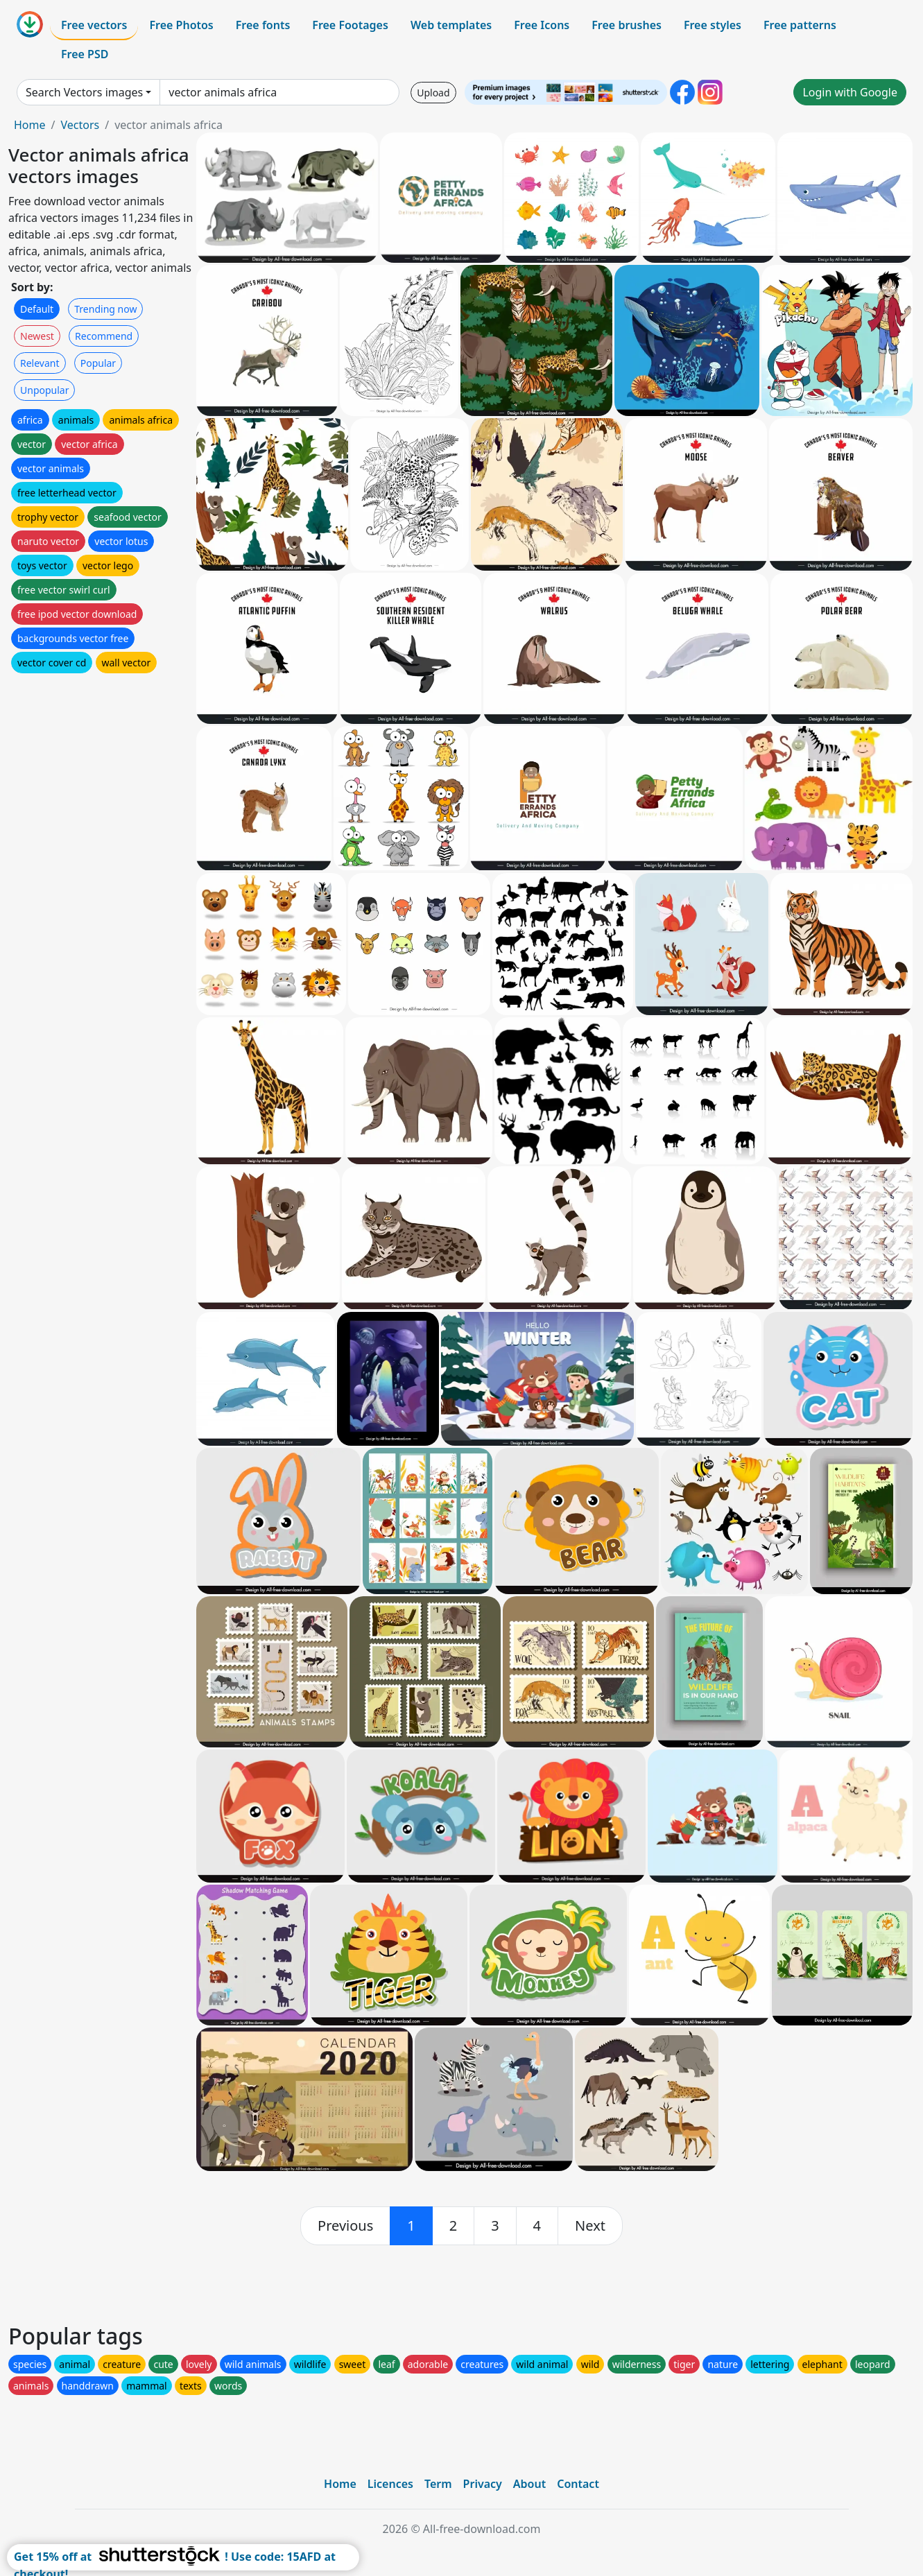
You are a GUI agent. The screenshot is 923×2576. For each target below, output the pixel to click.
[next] (590, 2225)
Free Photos (181, 25)
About (529, 2483)
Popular (98, 363)
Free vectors (94, 25)
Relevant (40, 363)
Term (438, 2483)
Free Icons (541, 25)
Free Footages (350, 25)
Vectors (79, 124)
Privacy (482, 2483)
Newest (37, 336)
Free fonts (263, 25)
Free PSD (84, 54)
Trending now (105, 308)
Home (30, 124)
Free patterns (800, 25)
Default (36, 308)
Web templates (451, 25)
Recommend (103, 336)
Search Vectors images (84, 92)
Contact (578, 2483)
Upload (433, 92)
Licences (390, 2483)
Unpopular (44, 390)
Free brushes (627, 25)
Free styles (712, 25)
